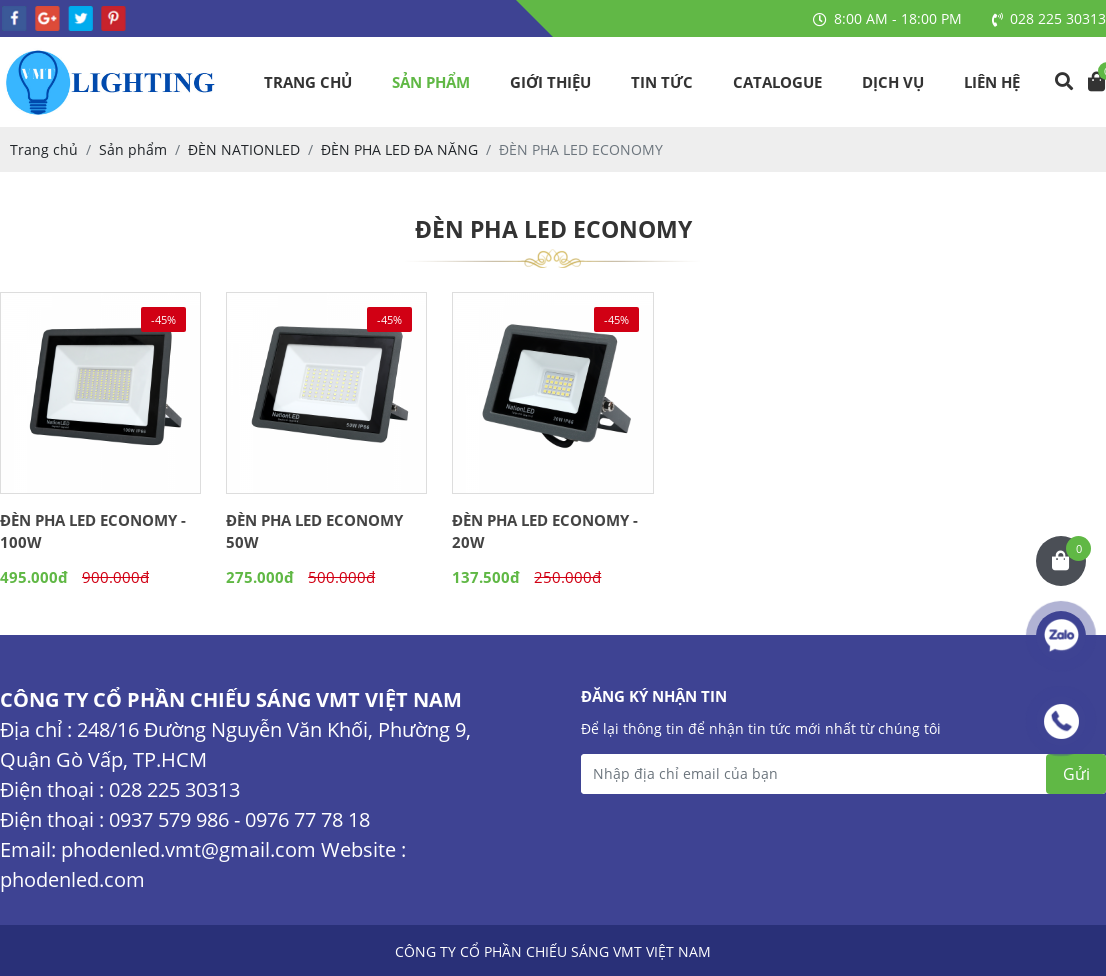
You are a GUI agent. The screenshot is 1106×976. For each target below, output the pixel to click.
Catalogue (777, 82)
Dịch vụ (893, 82)
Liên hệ (992, 82)
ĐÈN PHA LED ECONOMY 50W (314, 531)
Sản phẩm (431, 82)
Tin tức (662, 82)
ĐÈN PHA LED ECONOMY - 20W (545, 531)
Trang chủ (308, 82)
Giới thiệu (550, 82)
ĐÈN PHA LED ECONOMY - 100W (93, 531)
